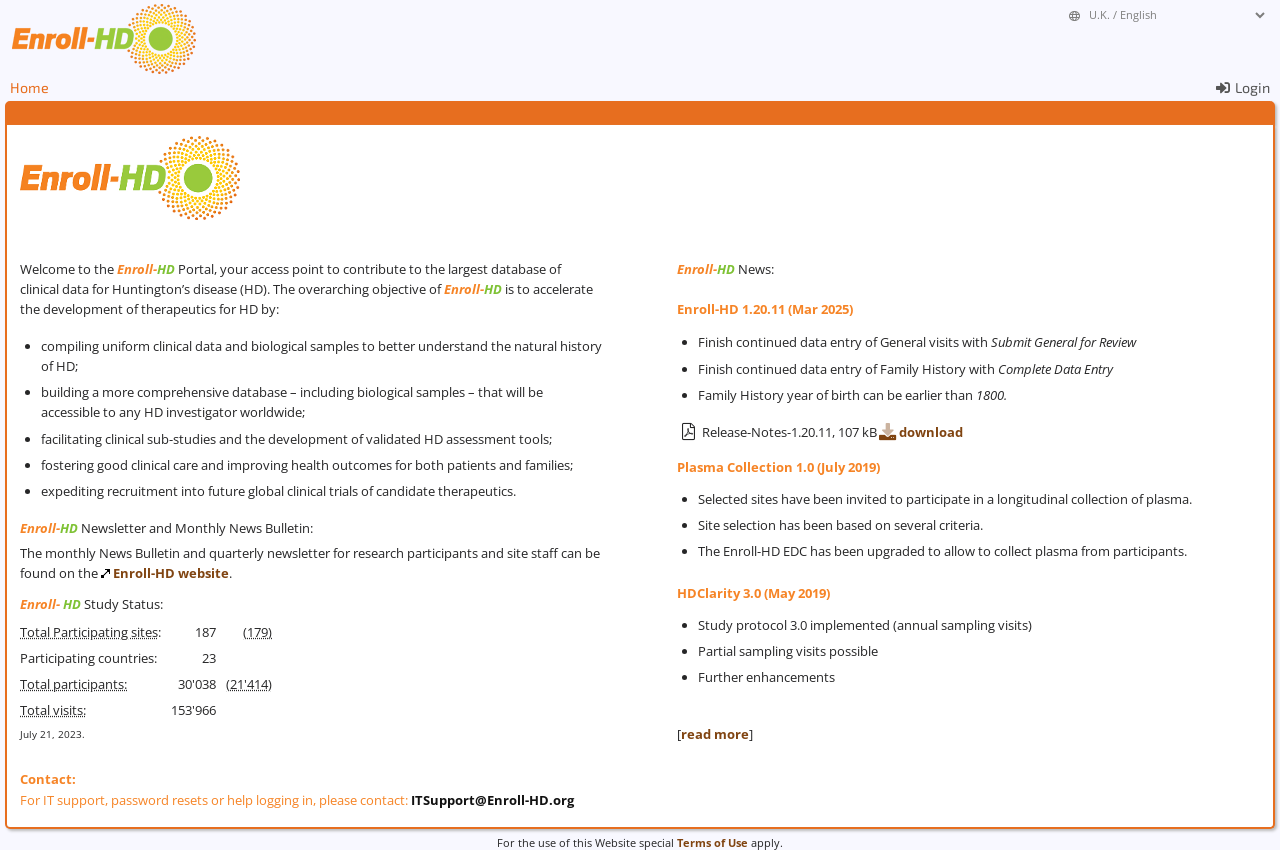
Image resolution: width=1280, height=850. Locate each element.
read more (715, 734)
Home (29, 87)
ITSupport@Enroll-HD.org (492, 800)
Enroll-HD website (171, 573)
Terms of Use (712, 842)
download (920, 432)
